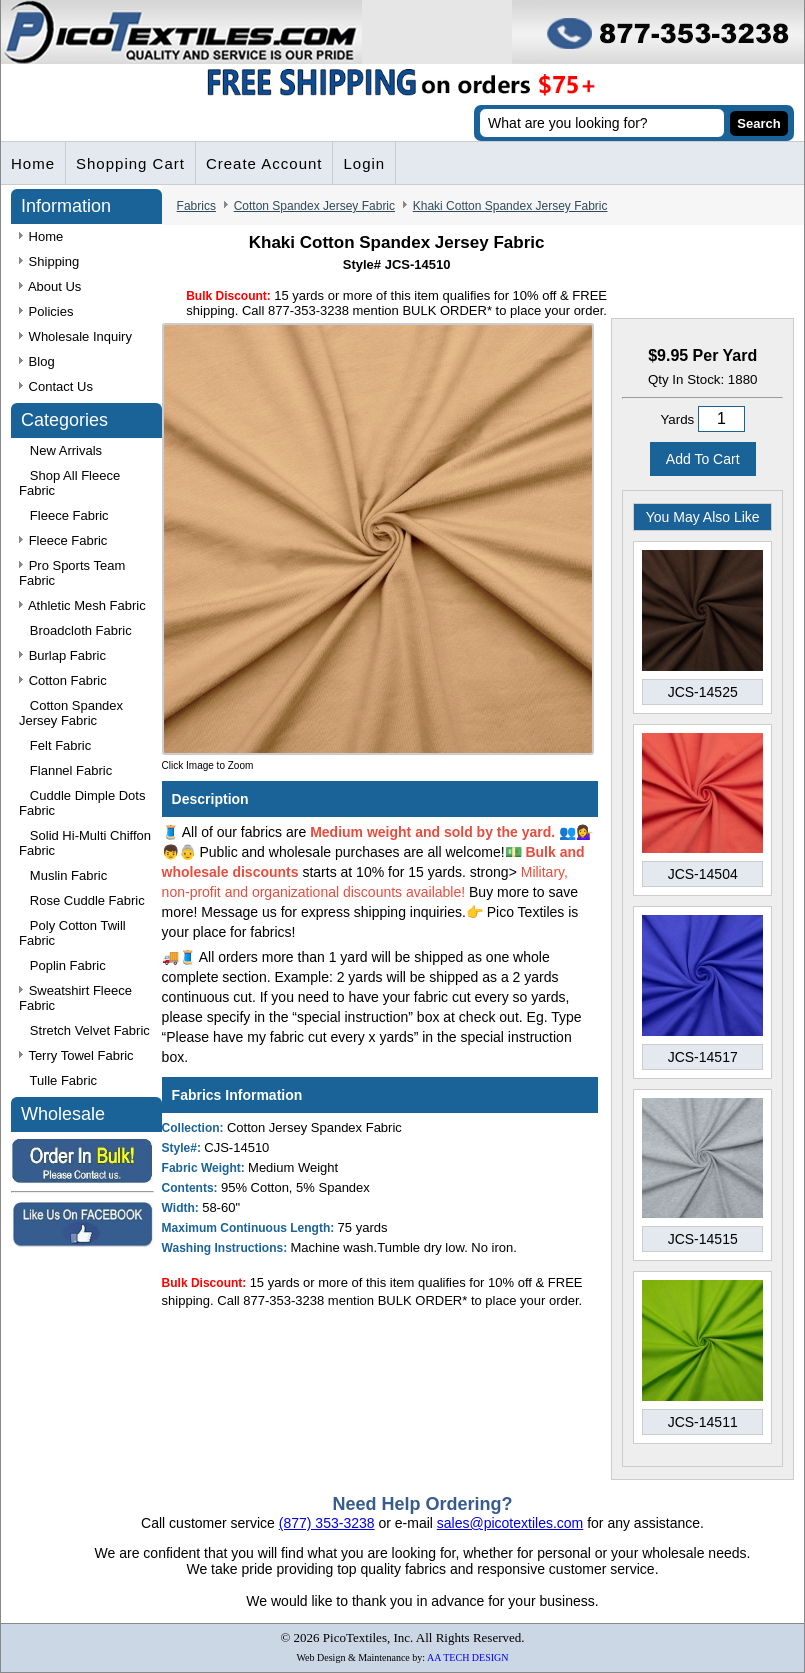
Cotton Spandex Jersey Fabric (314, 206)
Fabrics (196, 206)
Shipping (49, 261)
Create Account (264, 163)
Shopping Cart (130, 163)
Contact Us (56, 386)
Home (33, 163)
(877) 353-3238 (327, 1523)
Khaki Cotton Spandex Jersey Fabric (510, 206)
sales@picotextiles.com (510, 1523)
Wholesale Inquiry (75, 336)
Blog (37, 361)
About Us (50, 286)
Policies (46, 311)
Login (364, 163)
